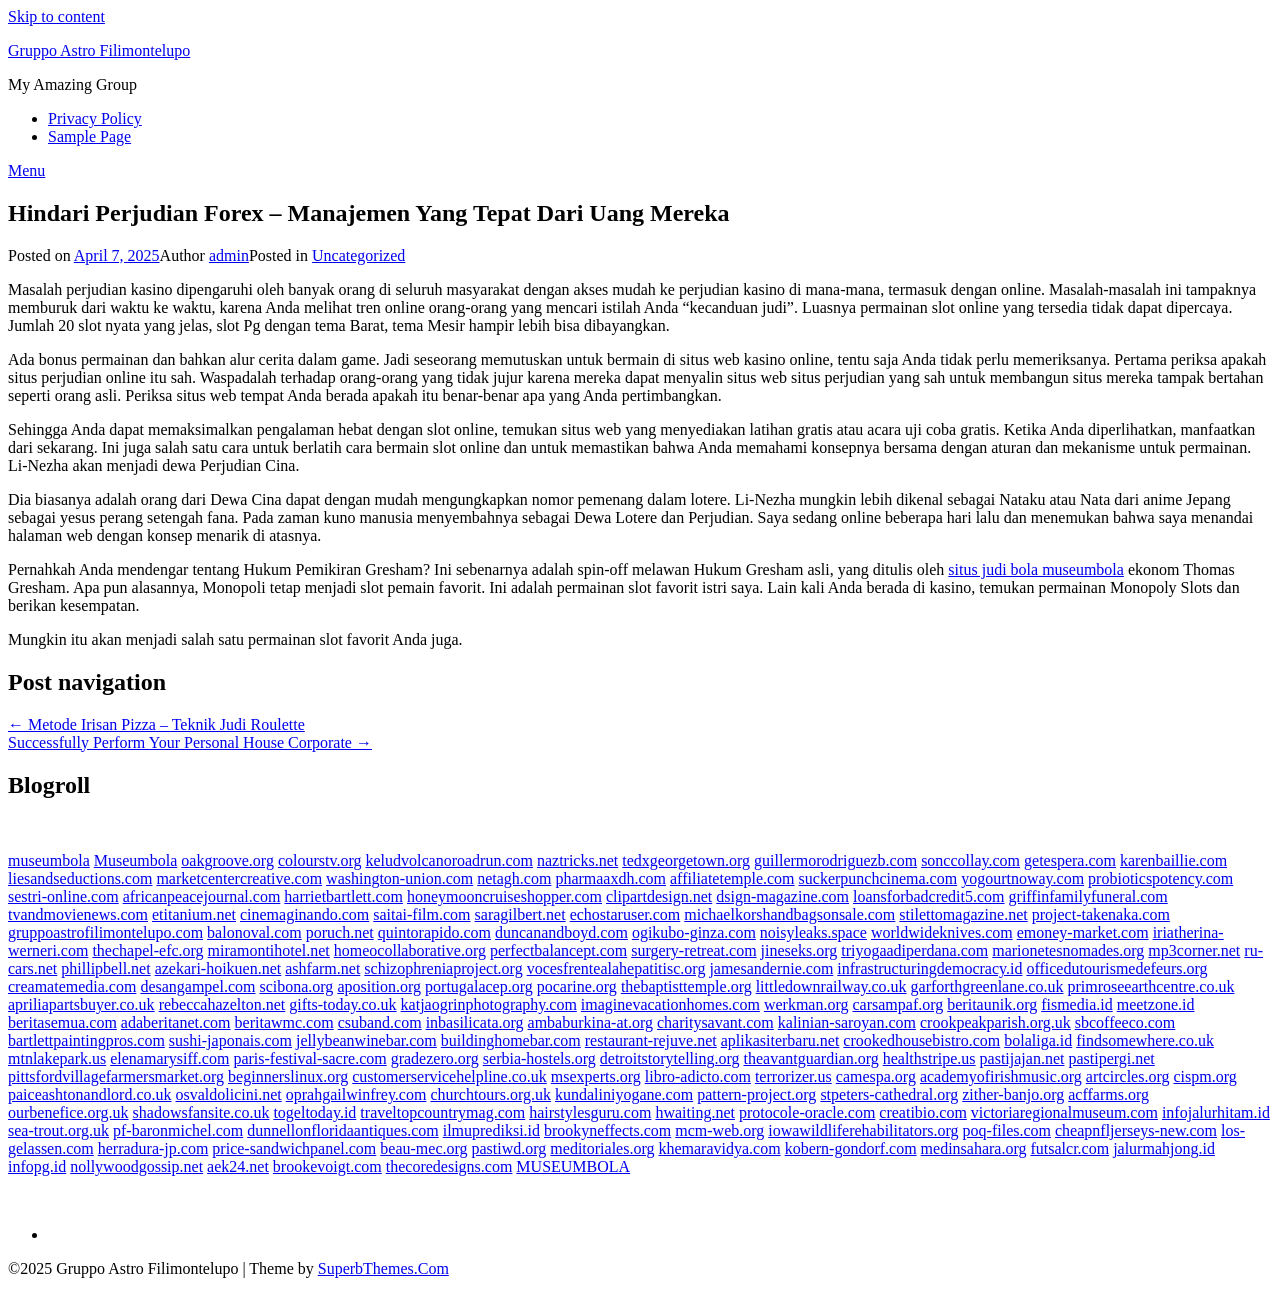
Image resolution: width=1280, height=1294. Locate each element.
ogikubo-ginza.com (694, 932)
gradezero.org (435, 1058)
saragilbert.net (520, 914)
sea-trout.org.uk (58, 1130)
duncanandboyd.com (561, 932)
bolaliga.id (1038, 1040)
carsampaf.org (897, 1004)
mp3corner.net (1194, 950)
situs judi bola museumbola (1036, 569)
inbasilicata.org (475, 1022)
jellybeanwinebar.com (366, 1040)
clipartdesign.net (659, 896)
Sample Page (89, 136)
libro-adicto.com (698, 1076)
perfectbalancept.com (558, 950)
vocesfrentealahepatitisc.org (616, 968)
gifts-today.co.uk (342, 1004)
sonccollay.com (970, 860)
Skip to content (56, 16)
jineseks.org (799, 950)
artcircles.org (1128, 1076)
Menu (26, 170)
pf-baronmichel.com (178, 1130)
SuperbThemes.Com (383, 1268)
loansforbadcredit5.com (929, 896)
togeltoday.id (314, 1112)
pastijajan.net (1022, 1058)
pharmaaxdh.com (610, 878)
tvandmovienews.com (78, 914)
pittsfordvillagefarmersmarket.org (116, 1076)
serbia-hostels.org (539, 1058)
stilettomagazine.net (963, 914)
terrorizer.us (793, 1076)
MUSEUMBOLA (573, 1166)
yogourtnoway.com (1022, 878)
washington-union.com (399, 878)
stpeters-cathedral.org (889, 1094)
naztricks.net (577, 860)
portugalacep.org (479, 986)
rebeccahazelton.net (222, 1004)
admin (229, 255)
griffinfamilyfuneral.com (1088, 896)
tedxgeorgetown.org (686, 860)
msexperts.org (596, 1076)
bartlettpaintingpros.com (86, 1040)
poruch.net (340, 932)
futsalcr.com (1069, 1148)
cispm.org (1204, 1076)
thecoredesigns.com (449, 1166)
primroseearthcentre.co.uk (1150, 986)
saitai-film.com (421, 914)
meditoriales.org (602, 1148)
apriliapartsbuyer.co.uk (81, 1004)
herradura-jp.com (153, 1148)
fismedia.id (1077, 1004)
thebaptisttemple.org (686, 986)
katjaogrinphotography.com (489, 1004)
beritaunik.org (992, 1004)
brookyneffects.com (607, 1130)
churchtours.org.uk (490, 1094)
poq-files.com (1007, 1130)
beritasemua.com (62, 1022)
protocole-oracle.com (807, 1112)
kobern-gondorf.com (851, 1148)
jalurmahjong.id (1164, 1148)
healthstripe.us (929, 1058)
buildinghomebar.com (511, 1040)
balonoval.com (254, 932)
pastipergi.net (1111, 1058)
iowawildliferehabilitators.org (863, 1130)
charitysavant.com (715, 1022)
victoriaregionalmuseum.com (1064, 1112)
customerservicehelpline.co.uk (449, 1076)
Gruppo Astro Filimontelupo (99, 50)
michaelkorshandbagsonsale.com (789, 914)
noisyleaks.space (813, 932)
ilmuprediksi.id (491, 1130)
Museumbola (136, 860)
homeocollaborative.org (410, 950)
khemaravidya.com (719, 1148)
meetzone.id (1156, 1004)
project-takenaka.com (1101, 914)
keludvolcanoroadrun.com (449, 860)
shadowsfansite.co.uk (201, 1112)
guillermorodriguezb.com (835, 860)
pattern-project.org (756, 1094)
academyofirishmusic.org (1001, 1076)
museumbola (49, 860)
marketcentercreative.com (239, 878)
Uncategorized (358, 255)
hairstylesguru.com (590, 1112)
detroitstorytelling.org (670, 1058)
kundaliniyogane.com (624, 1094)
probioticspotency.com (1160, 878)
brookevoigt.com (327, 1166)
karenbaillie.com (1173, 860)
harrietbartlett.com (343, 896)
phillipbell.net (105, 968)
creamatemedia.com (72, 986)
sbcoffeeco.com (1125, 1022)
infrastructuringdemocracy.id (929, 968)
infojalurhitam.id (1216, 1112)
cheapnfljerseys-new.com (1136, 1130)
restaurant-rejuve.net (651, 1040)
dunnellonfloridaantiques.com (343, 1130)
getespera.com (1070, 860)
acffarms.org (1108, 1094)
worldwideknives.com (942, 932)
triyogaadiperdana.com (914, 950)
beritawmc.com (284, 1022)
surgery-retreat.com (693, 950)
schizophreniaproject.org (443, 968)
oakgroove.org (227, 860)
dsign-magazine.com (782, 896)
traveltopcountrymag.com (442, 1112)
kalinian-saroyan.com (847, 1022)
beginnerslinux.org (288, 1076)
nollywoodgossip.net (136, 1166)
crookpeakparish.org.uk (995, 1022)
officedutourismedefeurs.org (1116, 968)
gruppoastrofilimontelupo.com (105, 932)
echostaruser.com (625, 914)
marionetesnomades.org (1068, 950)
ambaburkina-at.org (590, 1022)
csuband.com (380, 1022)
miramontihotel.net (269, 950)
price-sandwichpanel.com (294, 1148)
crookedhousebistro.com (921, 1040)
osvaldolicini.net (229, 1094)
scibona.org (296, 986)
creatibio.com (923, 1112)
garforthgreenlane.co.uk (987, 986)
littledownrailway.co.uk (831, 986)
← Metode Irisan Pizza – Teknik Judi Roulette (156, 724)
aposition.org (379, 986)
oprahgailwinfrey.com (356, 1094)
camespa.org (876, 1076)
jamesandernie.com (771, 968)
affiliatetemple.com (732, 878)
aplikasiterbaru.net (780, 1040)
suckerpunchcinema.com (878, 878)
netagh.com (514, 878)
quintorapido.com (434, 932)
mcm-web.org (719, 1130)
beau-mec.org (423, 1148)
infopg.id (37, 1166)
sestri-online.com (63, 896)
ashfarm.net (322, 968)
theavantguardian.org (811, 1058)
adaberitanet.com (176, 1022)
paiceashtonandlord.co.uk (90, 1094)
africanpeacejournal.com (202, 896)
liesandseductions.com (80, 878)
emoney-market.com (1083, 932)
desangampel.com (197, 986)
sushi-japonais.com (230, 1040)
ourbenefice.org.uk (68, 1112)
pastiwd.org (509, 1148)
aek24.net (238, 1166)
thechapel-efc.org (147, 950)
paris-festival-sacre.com (309, 1058)
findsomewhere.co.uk (1145, 1040)
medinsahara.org (974, 1148)
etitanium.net (194, 914)
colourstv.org (320, 860)
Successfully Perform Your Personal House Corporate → (190, 742)
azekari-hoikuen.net (218, 968)
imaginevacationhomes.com (670, 1004)
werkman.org (806, 1004)
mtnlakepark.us (57, 1058)
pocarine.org (577, 986)
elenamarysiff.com (169, 1058)
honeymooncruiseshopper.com (504, 896)
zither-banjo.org (1013, 1094)
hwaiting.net (695, 1112)
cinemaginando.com (304, 914)
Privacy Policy (95, 118)
